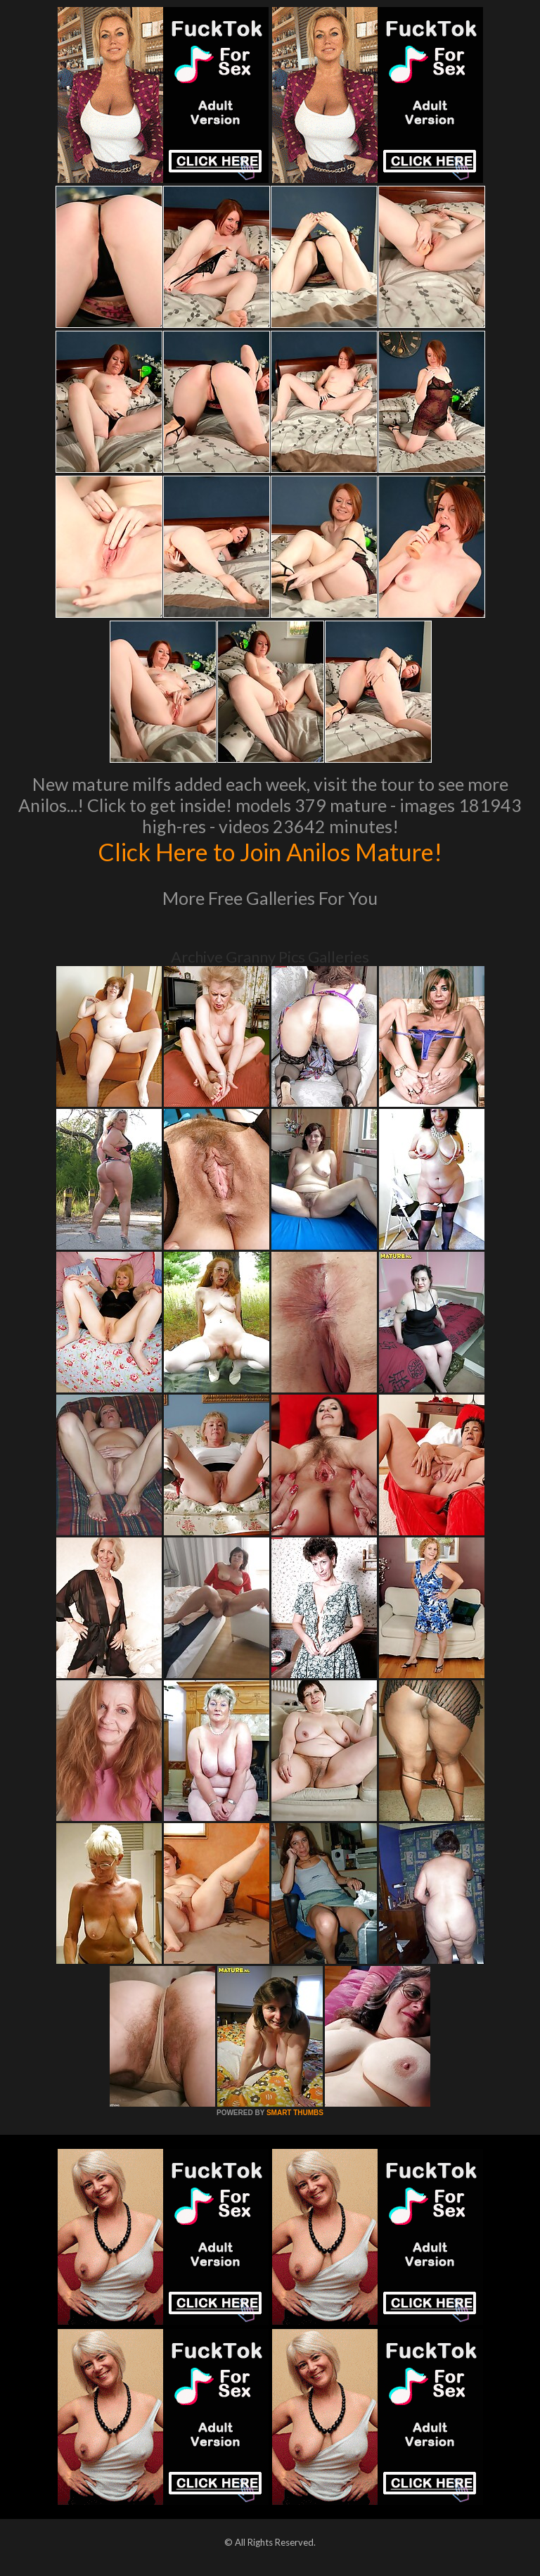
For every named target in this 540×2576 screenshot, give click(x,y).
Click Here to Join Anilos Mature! (270, 851)
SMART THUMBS (294, 2113)
